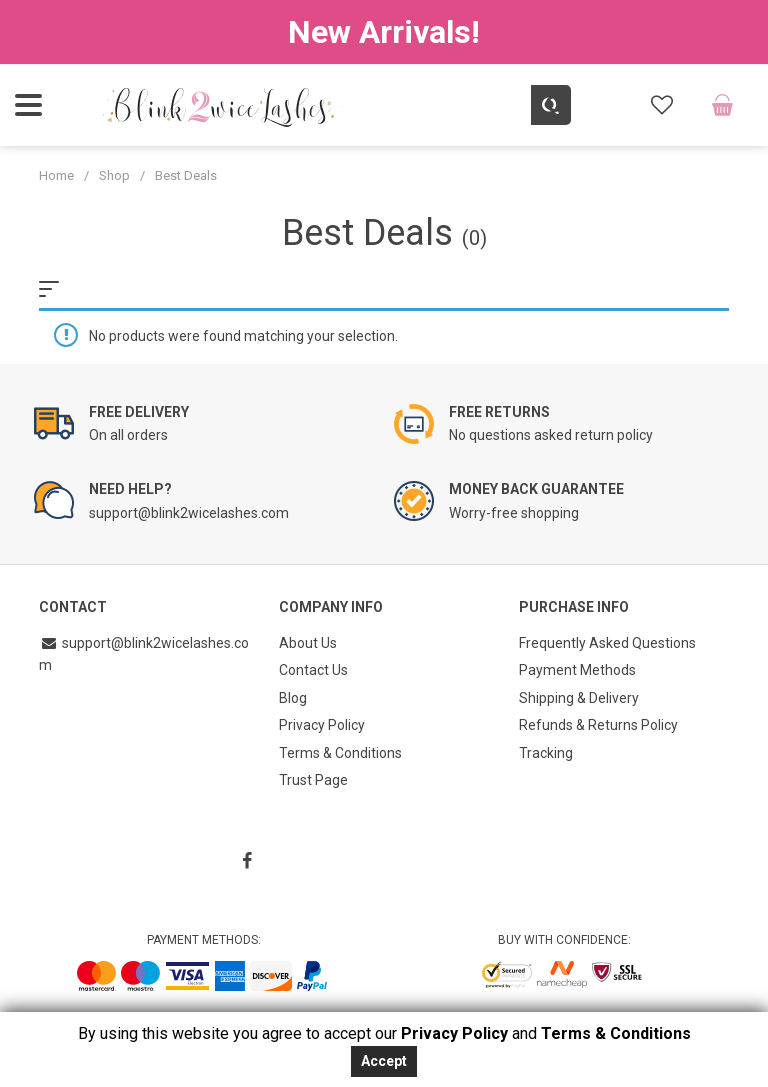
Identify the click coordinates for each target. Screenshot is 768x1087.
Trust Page (313, 772)
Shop (114, 175)
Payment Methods (577, 668)
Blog (293, 694)
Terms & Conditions (340, 746)
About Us (308, 642)
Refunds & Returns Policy (598, 720)
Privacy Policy (322, 720)
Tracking (546, 746)
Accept (384, 1061)
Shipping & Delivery (579, 694)
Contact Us (313, 668)
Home (56, 175)
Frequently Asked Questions (607, 642)
